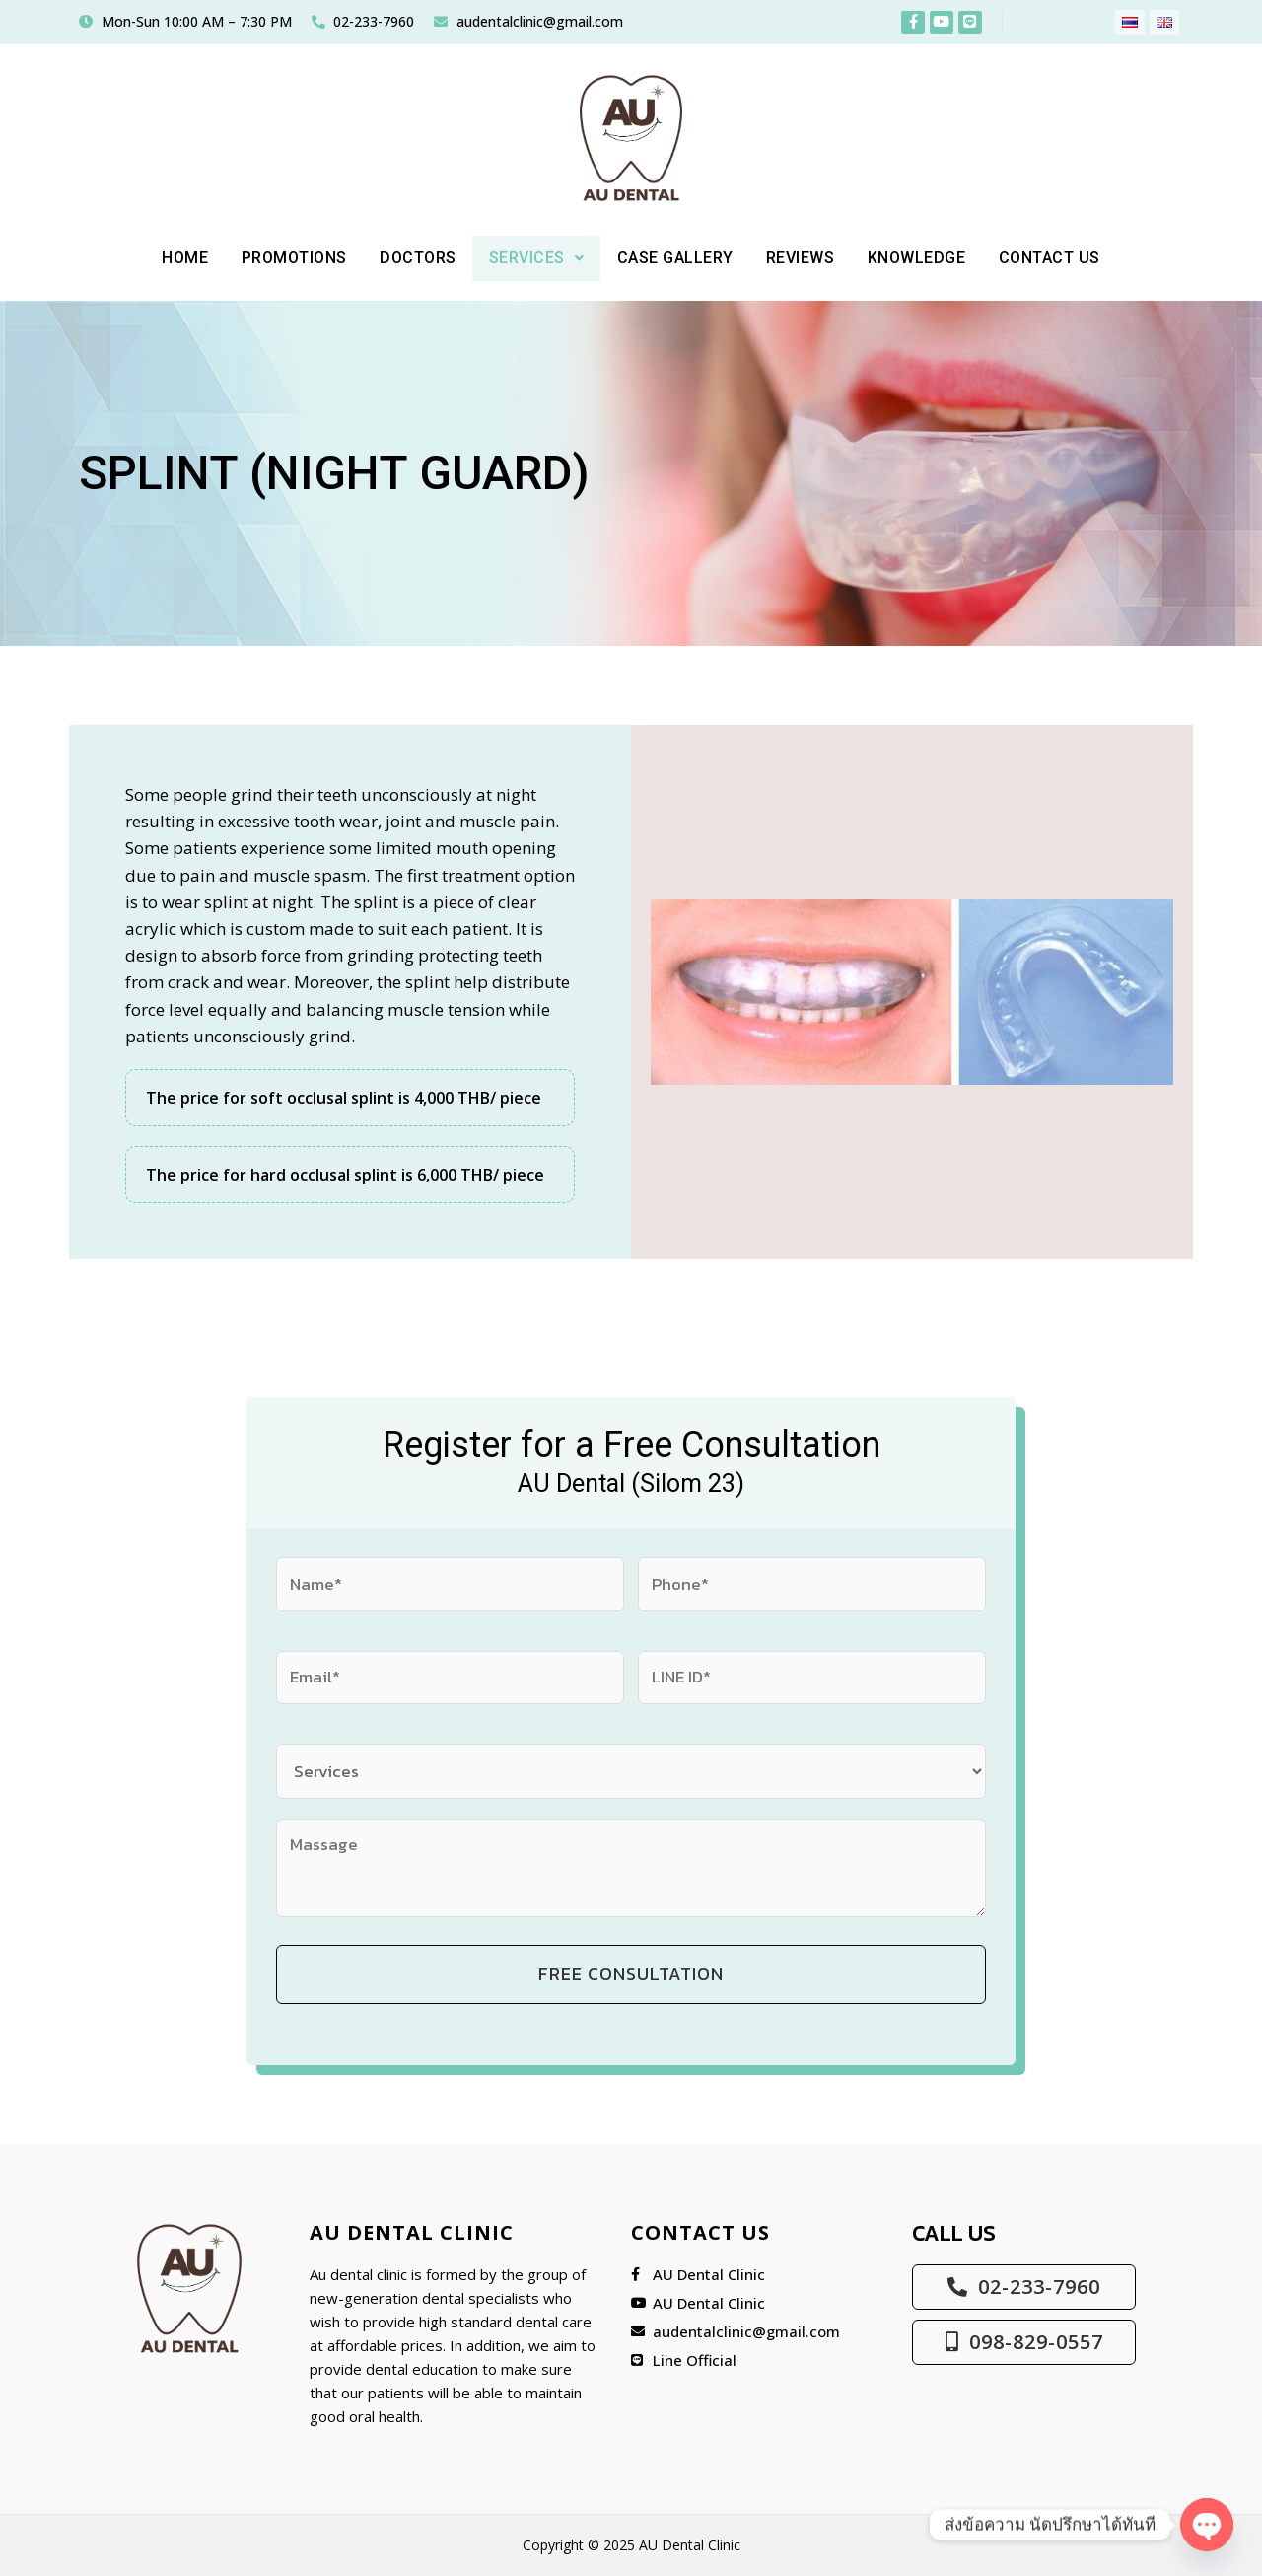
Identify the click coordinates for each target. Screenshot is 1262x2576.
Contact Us (1074, 258)
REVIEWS (811, 258)
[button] (530, 258)
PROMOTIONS (275, 258)
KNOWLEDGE (934, 258)
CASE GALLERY (677, 258)
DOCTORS (406, 258)
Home (160, 258)
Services (531, 258)
